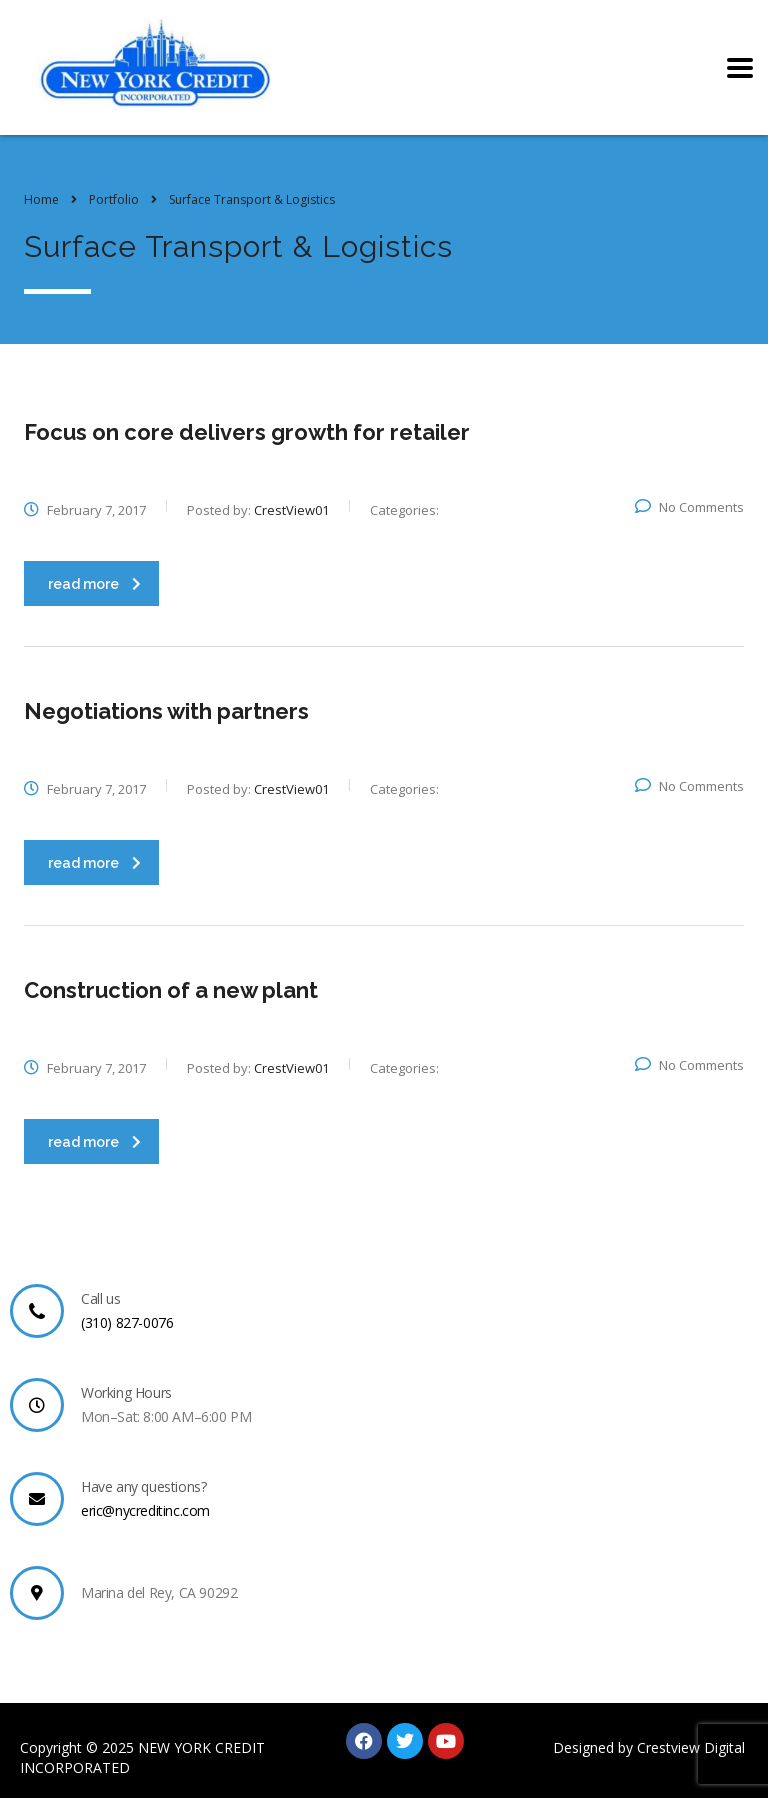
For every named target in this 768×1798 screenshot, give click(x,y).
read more (94, 584)
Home (41, 199)
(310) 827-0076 (127, 1322)
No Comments (689, 507)
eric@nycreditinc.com (145, 1510)
